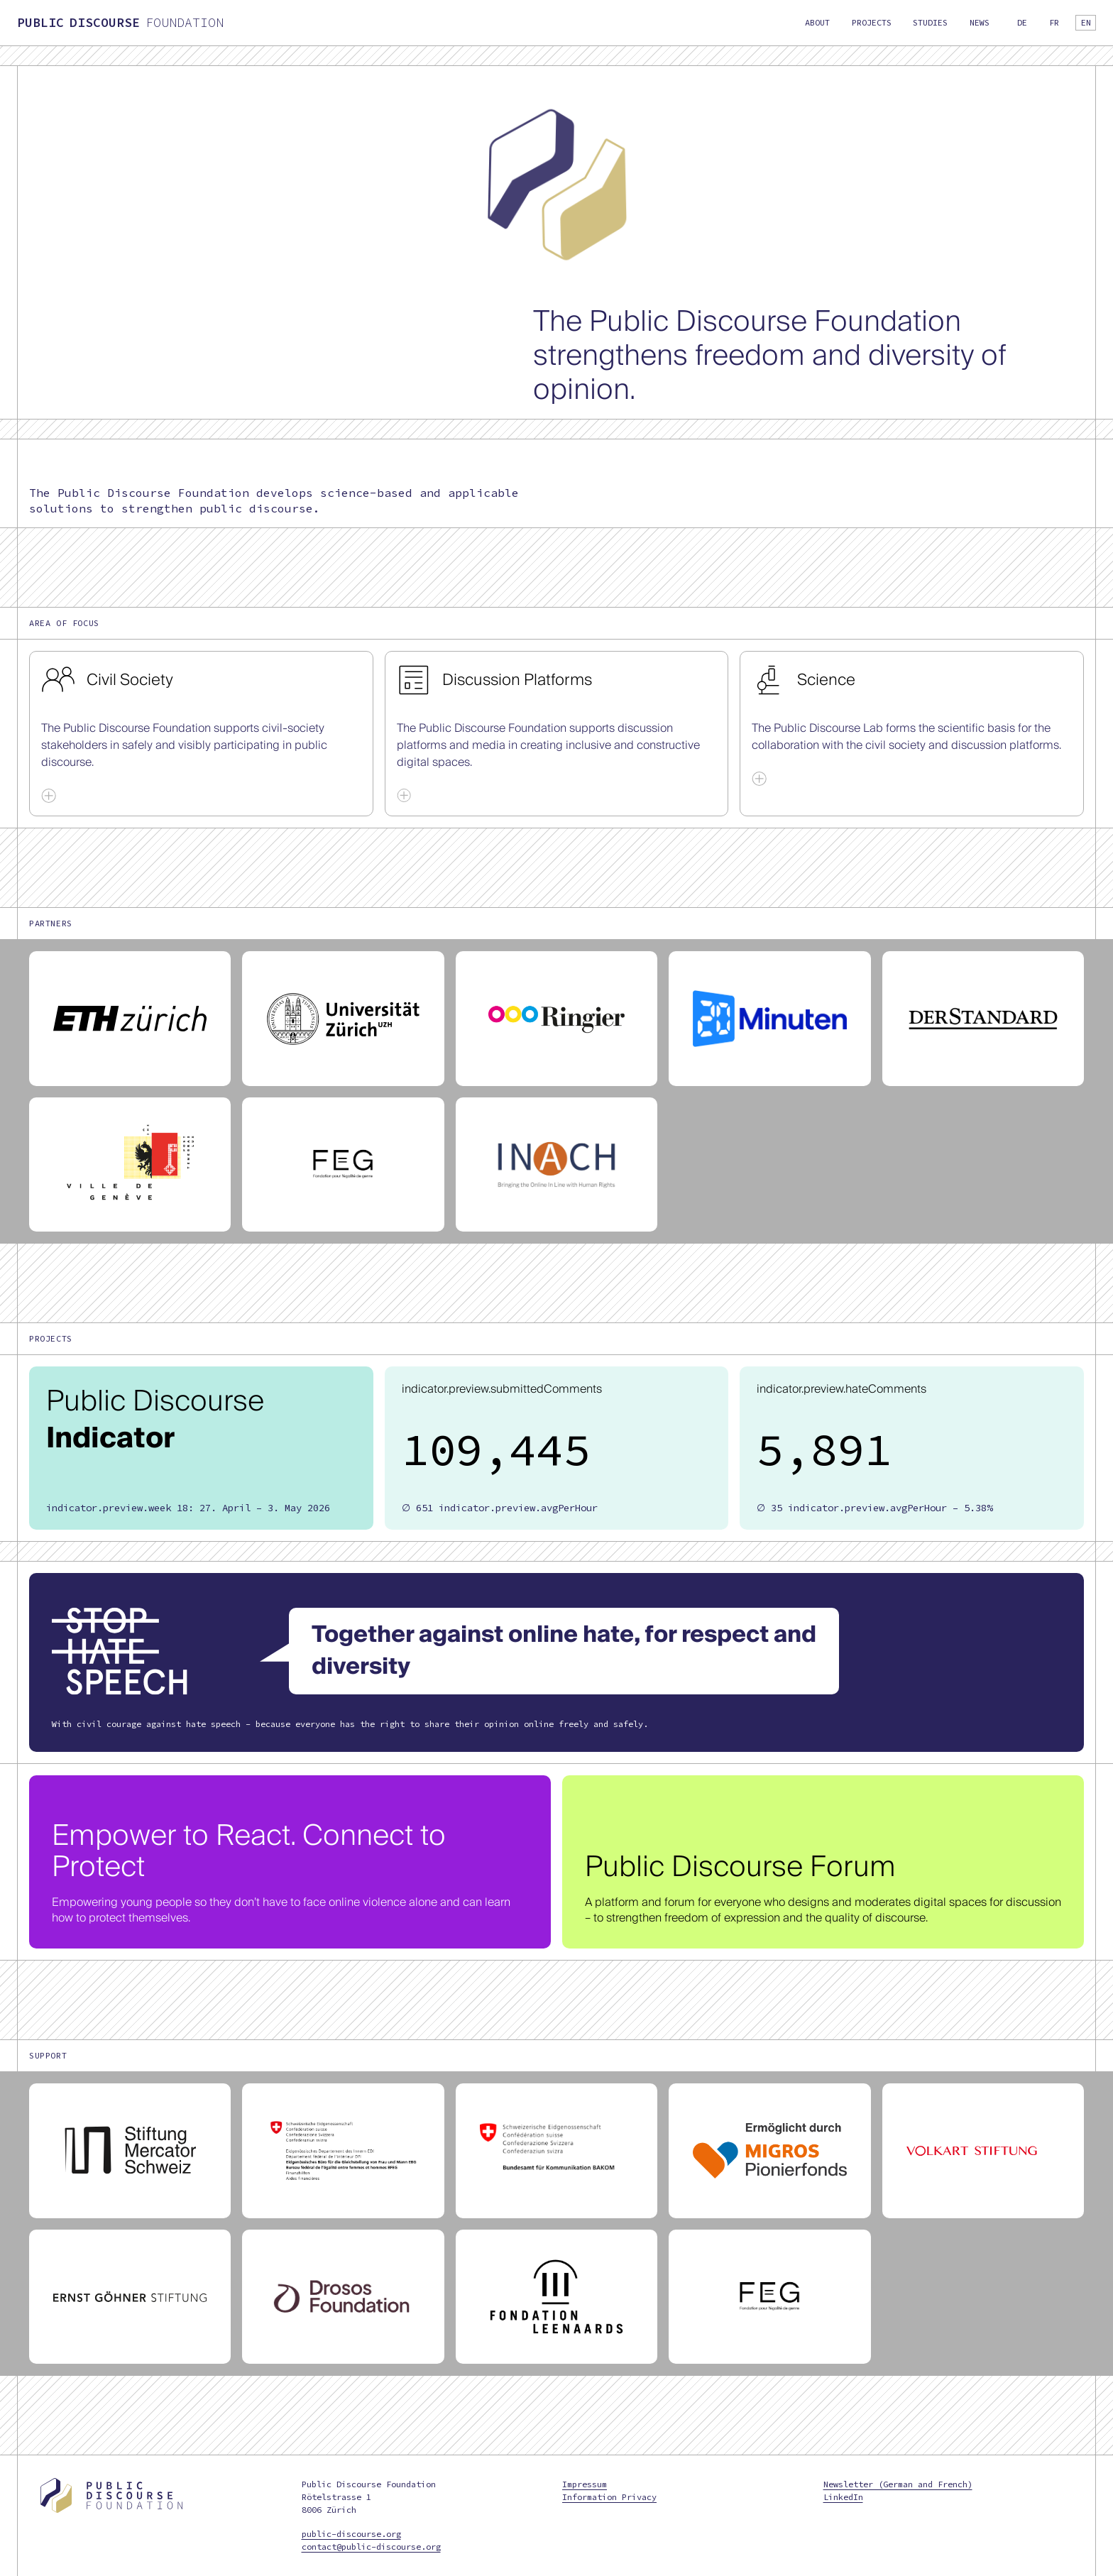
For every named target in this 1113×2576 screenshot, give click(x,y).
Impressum (584, 2484)
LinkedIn (843, 2497)
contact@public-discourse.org (371, 2546)
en (1086, 22)
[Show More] (48, 795)
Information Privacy (609, 2497)
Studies (930, 22)
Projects (872, 22)
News (979, 22)
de (1022, 22)
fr (1054, 22)
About (817, 22)
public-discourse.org (351, 2533)
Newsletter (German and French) (897, 2484)
